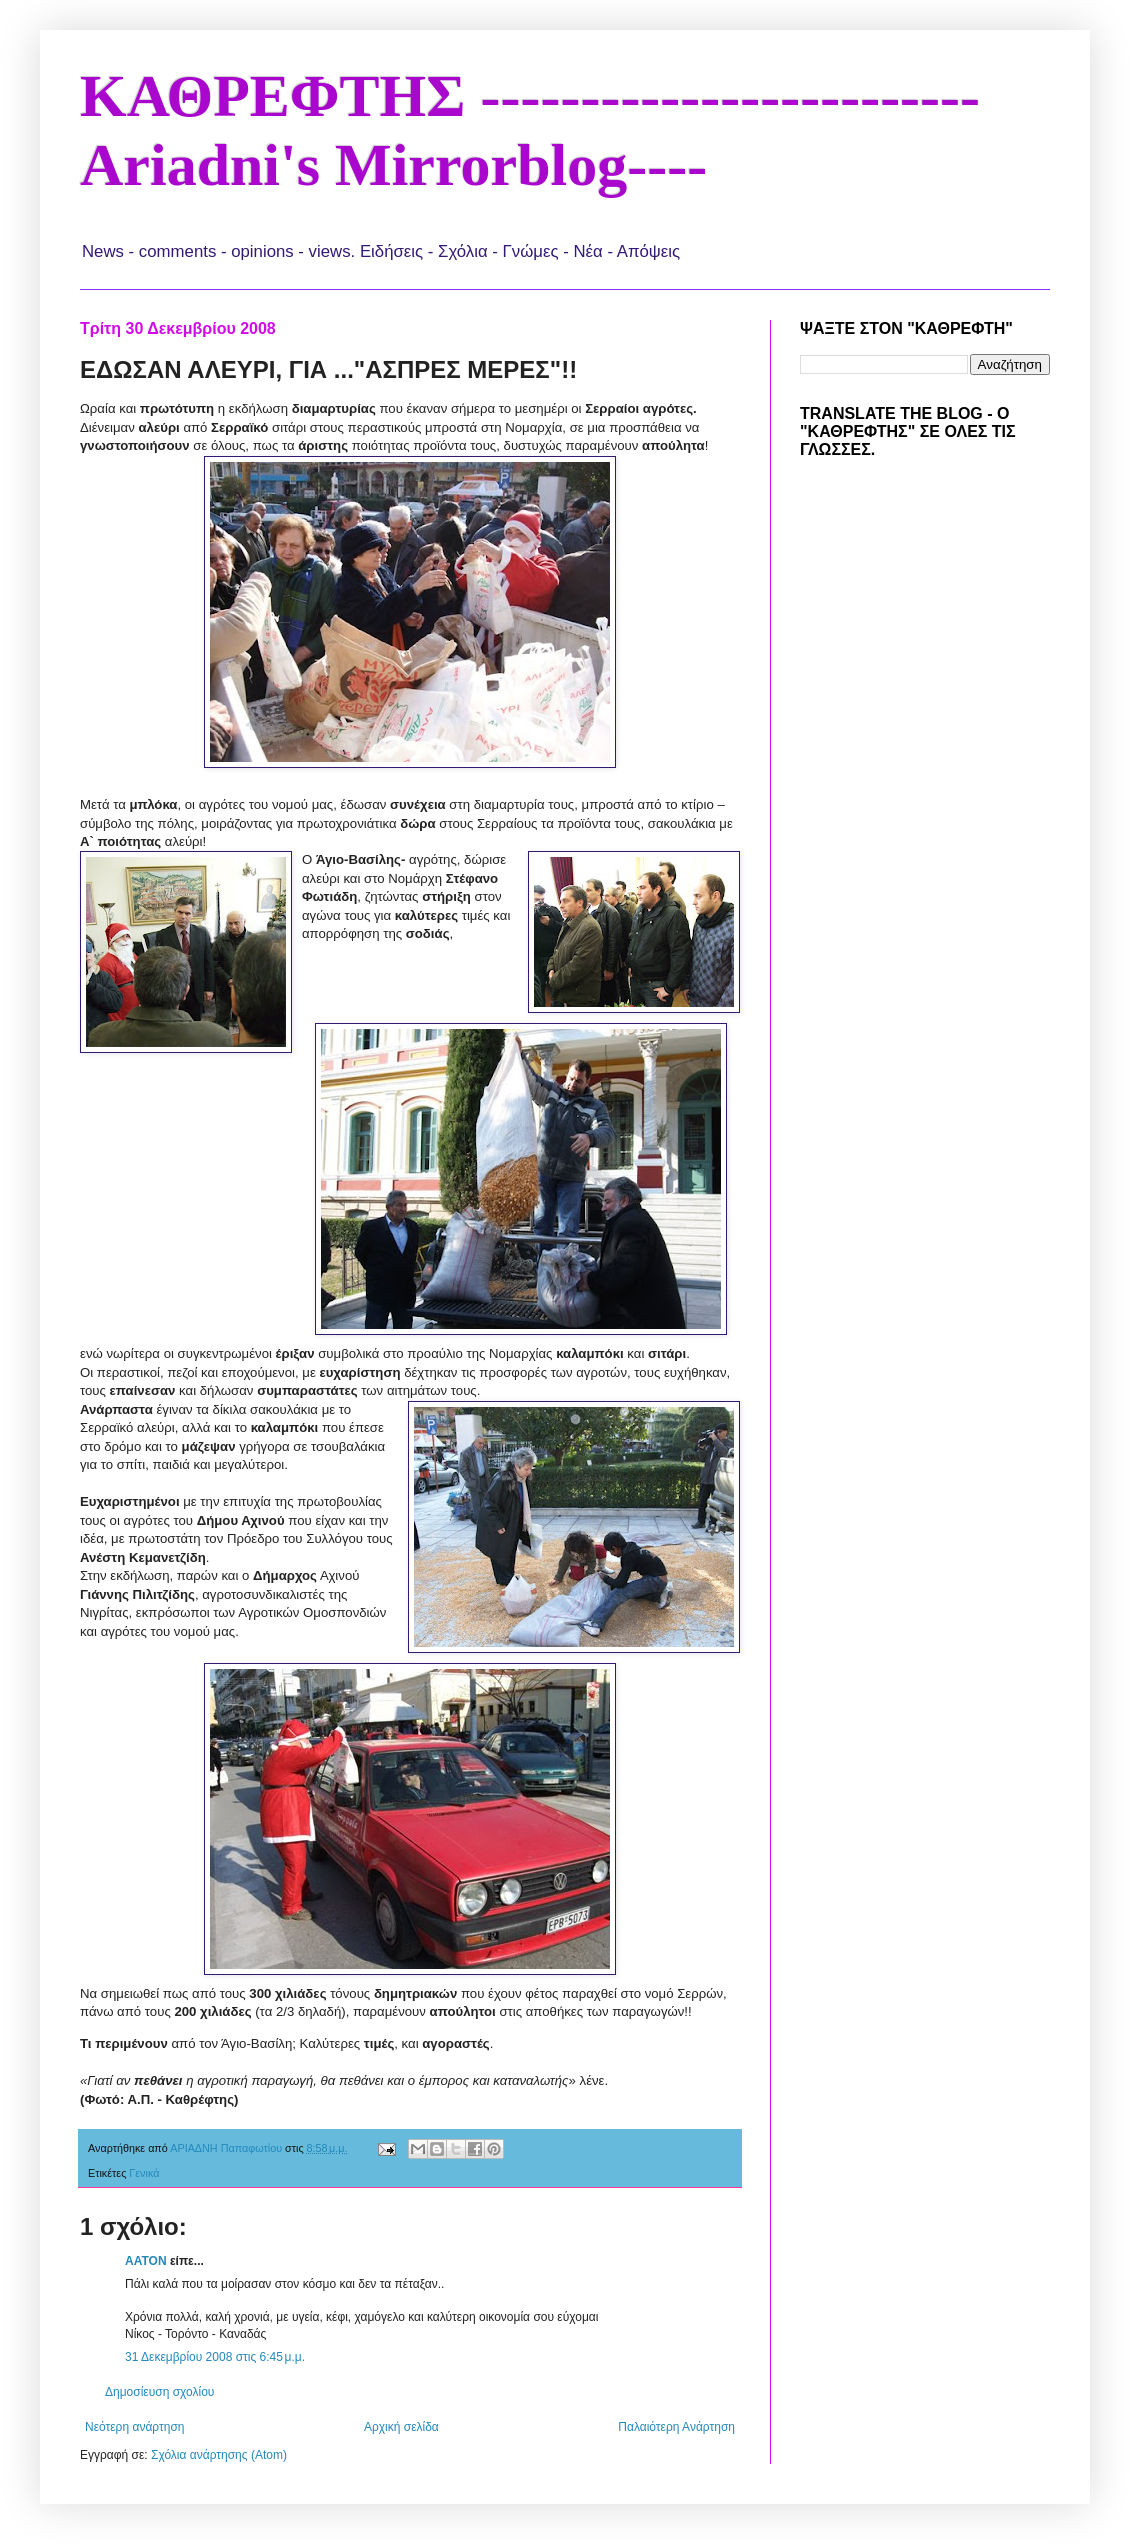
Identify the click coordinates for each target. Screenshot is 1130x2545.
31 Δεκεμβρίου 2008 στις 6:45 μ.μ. (215, 2357)
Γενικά (144, 2173)
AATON (146, 2261)
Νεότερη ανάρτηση (134, 2427)
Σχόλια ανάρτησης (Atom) (219, 2455)
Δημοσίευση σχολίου (159, 2392)
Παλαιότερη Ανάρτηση (676, 2427)
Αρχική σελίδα (401, 2427)
